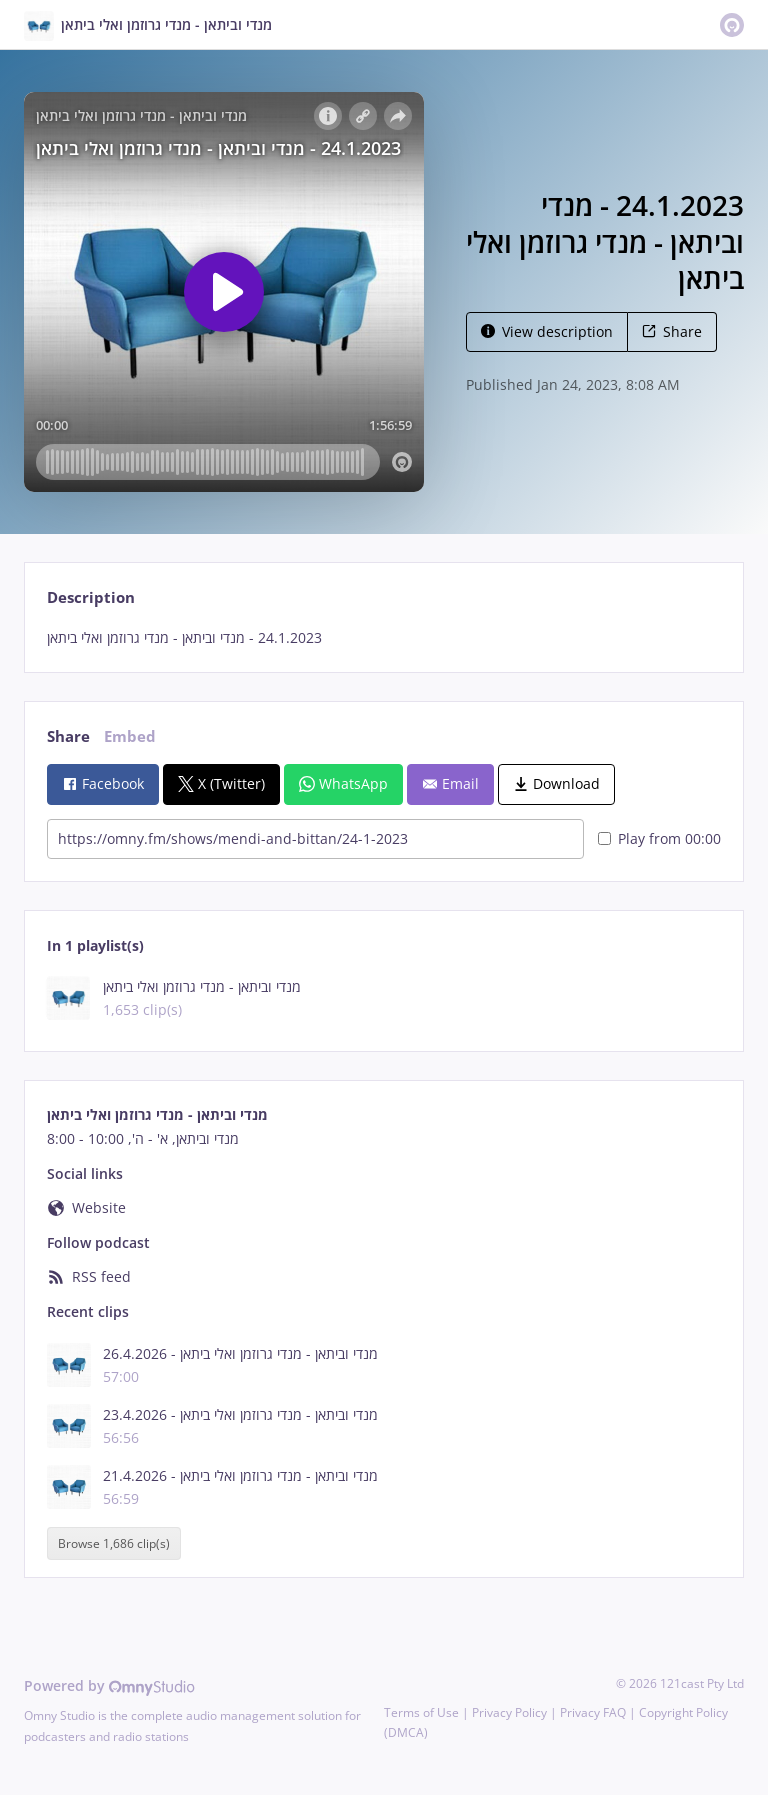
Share (672, 331)
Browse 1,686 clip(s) (114, 1543)
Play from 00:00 (659, 838)
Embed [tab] (130, 736)
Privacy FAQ (593, 1712)
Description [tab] (91, 597)
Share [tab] (68, 736)
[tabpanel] (383, 638)
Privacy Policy (509, 1712)
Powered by (109, 1685)
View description (547, 331)
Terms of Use (421, 1712)
